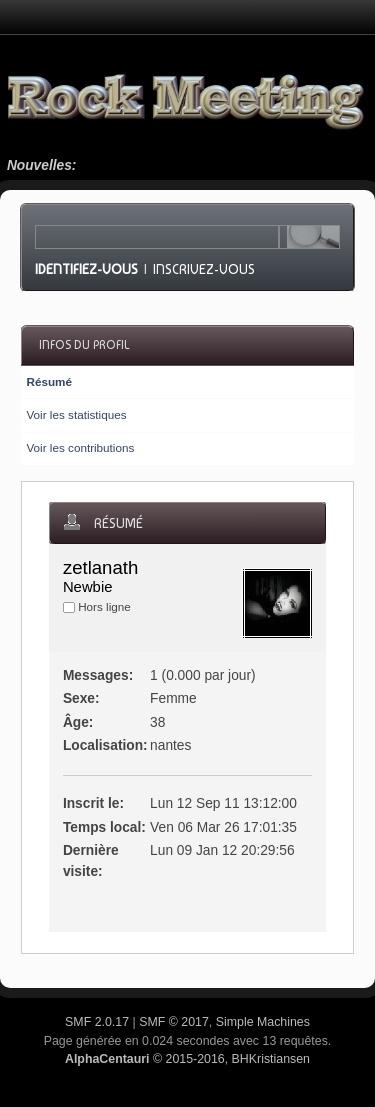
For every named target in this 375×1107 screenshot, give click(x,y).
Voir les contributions (80, 447)
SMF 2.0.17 (97, 1022)
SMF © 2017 (174, 1022)
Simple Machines (263, 1022)
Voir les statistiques (76, 414)
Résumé (48, 381)
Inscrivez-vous (204, 269)
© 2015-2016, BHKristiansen (187, 1059)
